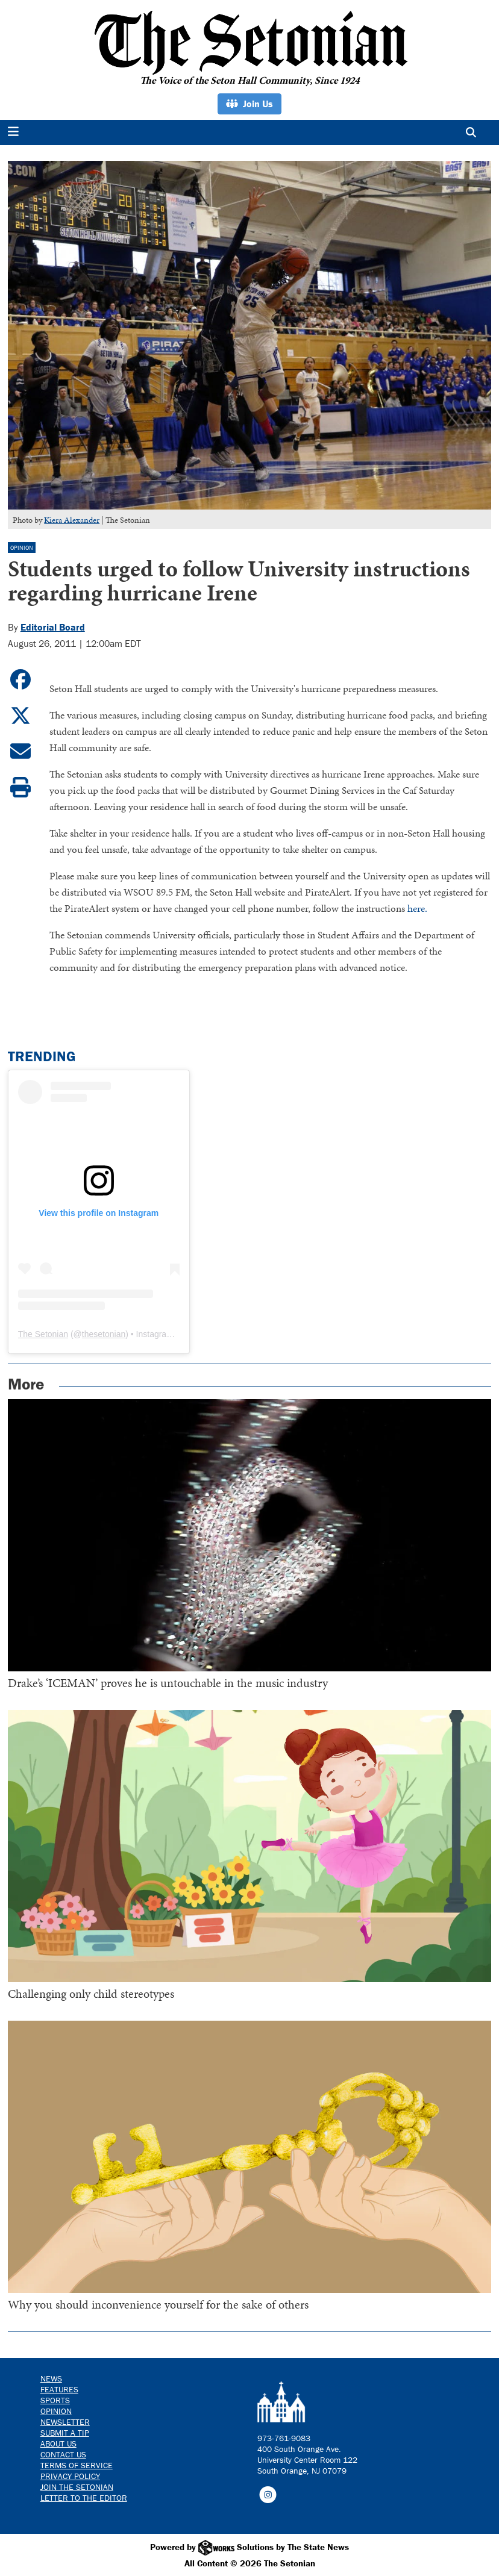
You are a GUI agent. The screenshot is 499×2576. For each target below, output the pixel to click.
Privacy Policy (70, 2476)
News (51, 2378)
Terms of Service (76, 2465)
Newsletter (65, 2421)
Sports (55, 2400)
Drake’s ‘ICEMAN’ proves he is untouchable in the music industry (168, 1682)
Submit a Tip (64, 2432)
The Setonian (43, 1334)
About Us (58, 2443)
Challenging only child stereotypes (91, 1993)
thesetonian (103, 1334)
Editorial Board (52, 627)
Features (59, 2389)
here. (417, 908)
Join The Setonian (76, 2486)
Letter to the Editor (83, 2497)
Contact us (63, 2454)
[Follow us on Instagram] (267, 2493)
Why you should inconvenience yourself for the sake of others (158, 2304)
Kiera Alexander (71, 520)
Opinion (21, 548)
